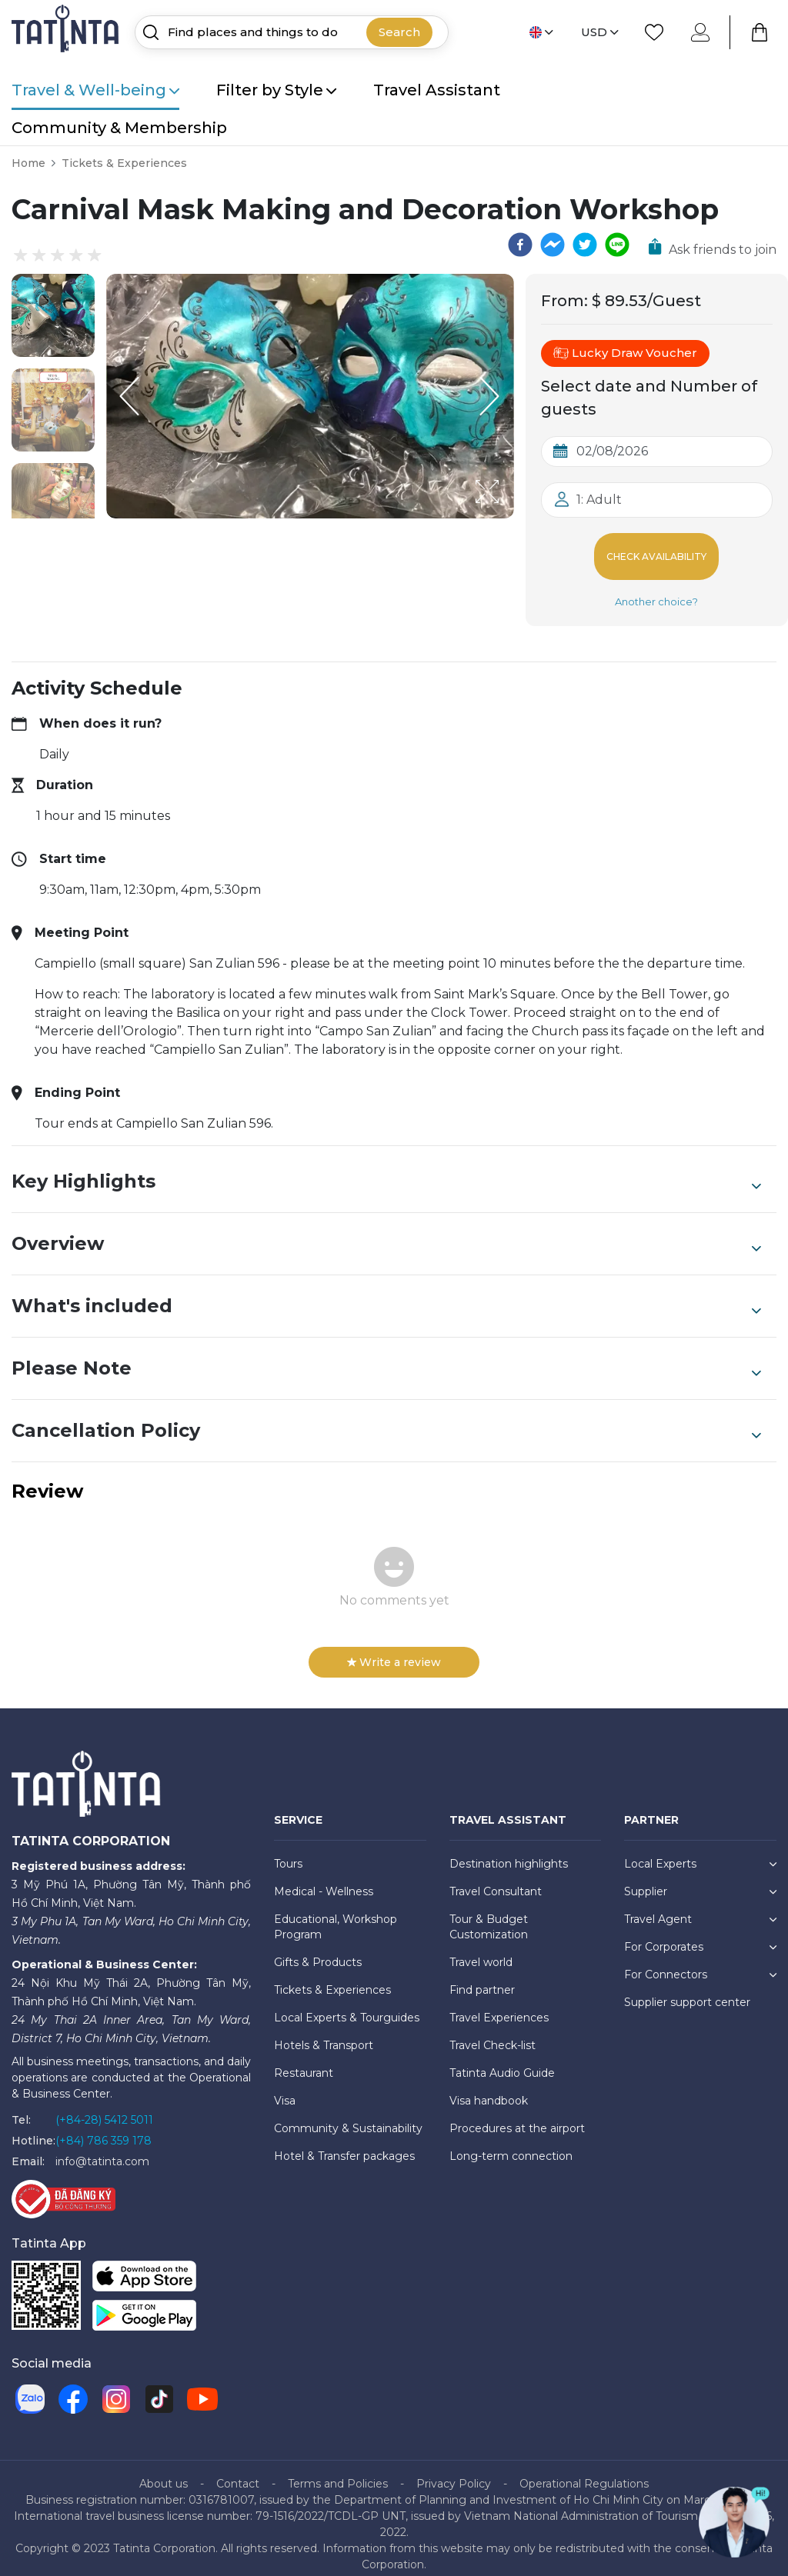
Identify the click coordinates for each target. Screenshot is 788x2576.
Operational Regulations (584, 2471)
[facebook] (520, 244)
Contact (237, 2471)
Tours (288, 1851)
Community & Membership (119, 127)
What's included (386, 1293)
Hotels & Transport (323, 2033)
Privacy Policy (453, 2471)
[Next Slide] (491, 396)
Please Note (386, 1356)
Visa (285, 2088)
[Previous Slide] (129, 396)
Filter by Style (276, 90)
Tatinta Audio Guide (502, 2061)
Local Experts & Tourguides (346, 2005)
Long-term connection (511, 2144)
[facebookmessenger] (552, 244)
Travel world (481, 1950)
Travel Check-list (492, 2033)
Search (399, 32)
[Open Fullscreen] (509, 517)
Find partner (482, 1977)
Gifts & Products (318, 1950)
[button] (53, 315)
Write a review (394, 1650)
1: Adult (599, 499)
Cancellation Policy (386, 1418)
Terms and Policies (338, 2471)
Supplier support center (687, 1990)
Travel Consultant (495, 1879)
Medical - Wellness (323, 1879)
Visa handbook (488, 2088)
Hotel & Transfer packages (344, 2144)
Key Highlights (386, 1169)
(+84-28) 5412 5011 (104, 2107)
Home (28, 163)
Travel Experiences (499, 2005)
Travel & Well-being (95, 90)
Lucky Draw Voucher (625, 353)
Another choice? (656, 589)
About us (163, 2471)
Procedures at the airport (517, 2116)
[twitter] (585, 244)
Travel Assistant (436, 90)
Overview (386, 1231)
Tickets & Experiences (124, 163)
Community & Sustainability (348, 2116)
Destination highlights (508, 1851)
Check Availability (657, 550)
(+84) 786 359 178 (103, 2128)
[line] (617, 244)
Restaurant (303, 2061)
